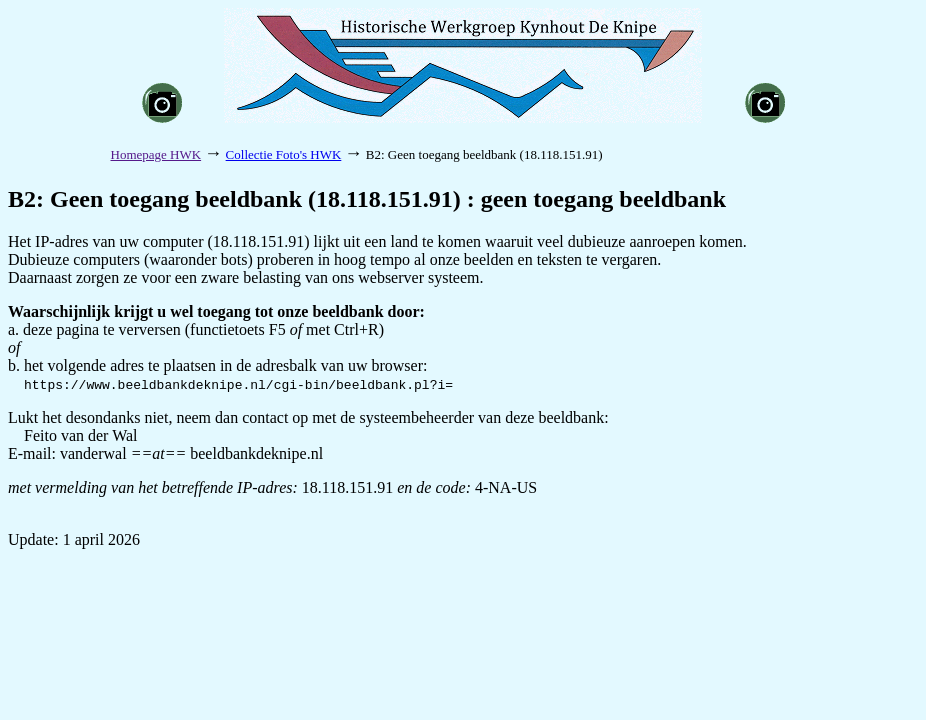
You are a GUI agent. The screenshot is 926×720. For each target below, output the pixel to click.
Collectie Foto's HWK (284, 154)
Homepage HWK (156, 154)
